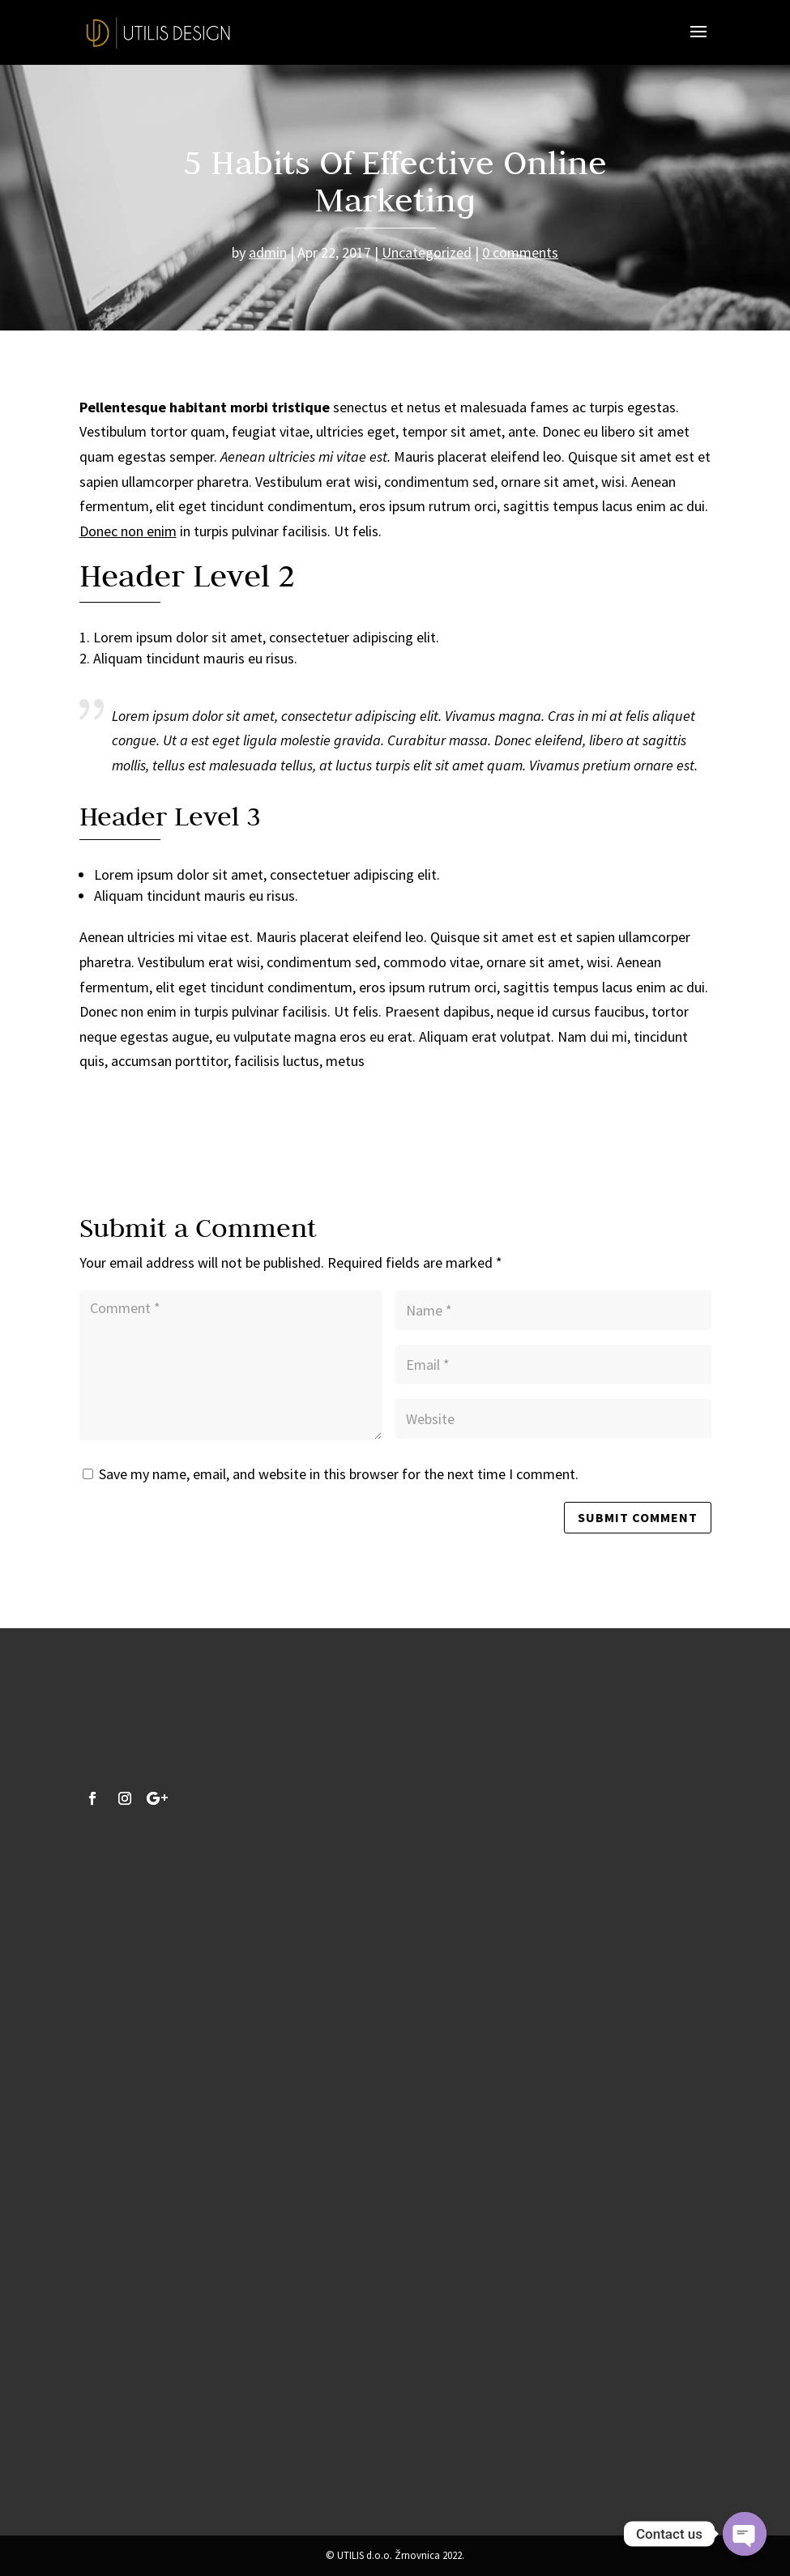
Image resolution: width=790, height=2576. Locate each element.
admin (268, 252)
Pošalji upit (201, 2443)
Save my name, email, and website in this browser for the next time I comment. (339, 1474)
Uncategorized (427, 252)
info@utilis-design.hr (214, 2054)
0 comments (520, 252)
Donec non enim (128, 531)
